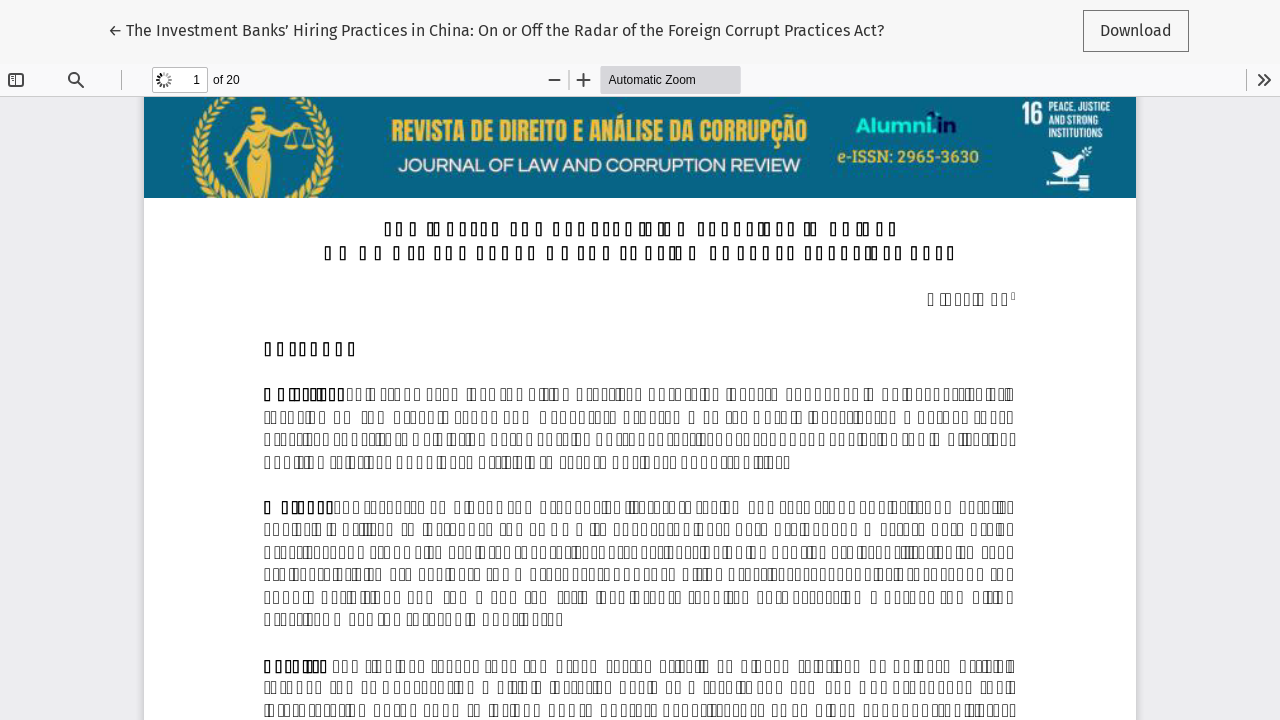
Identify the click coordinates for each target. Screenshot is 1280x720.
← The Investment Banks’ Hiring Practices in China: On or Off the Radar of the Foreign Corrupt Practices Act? (496, 29)
